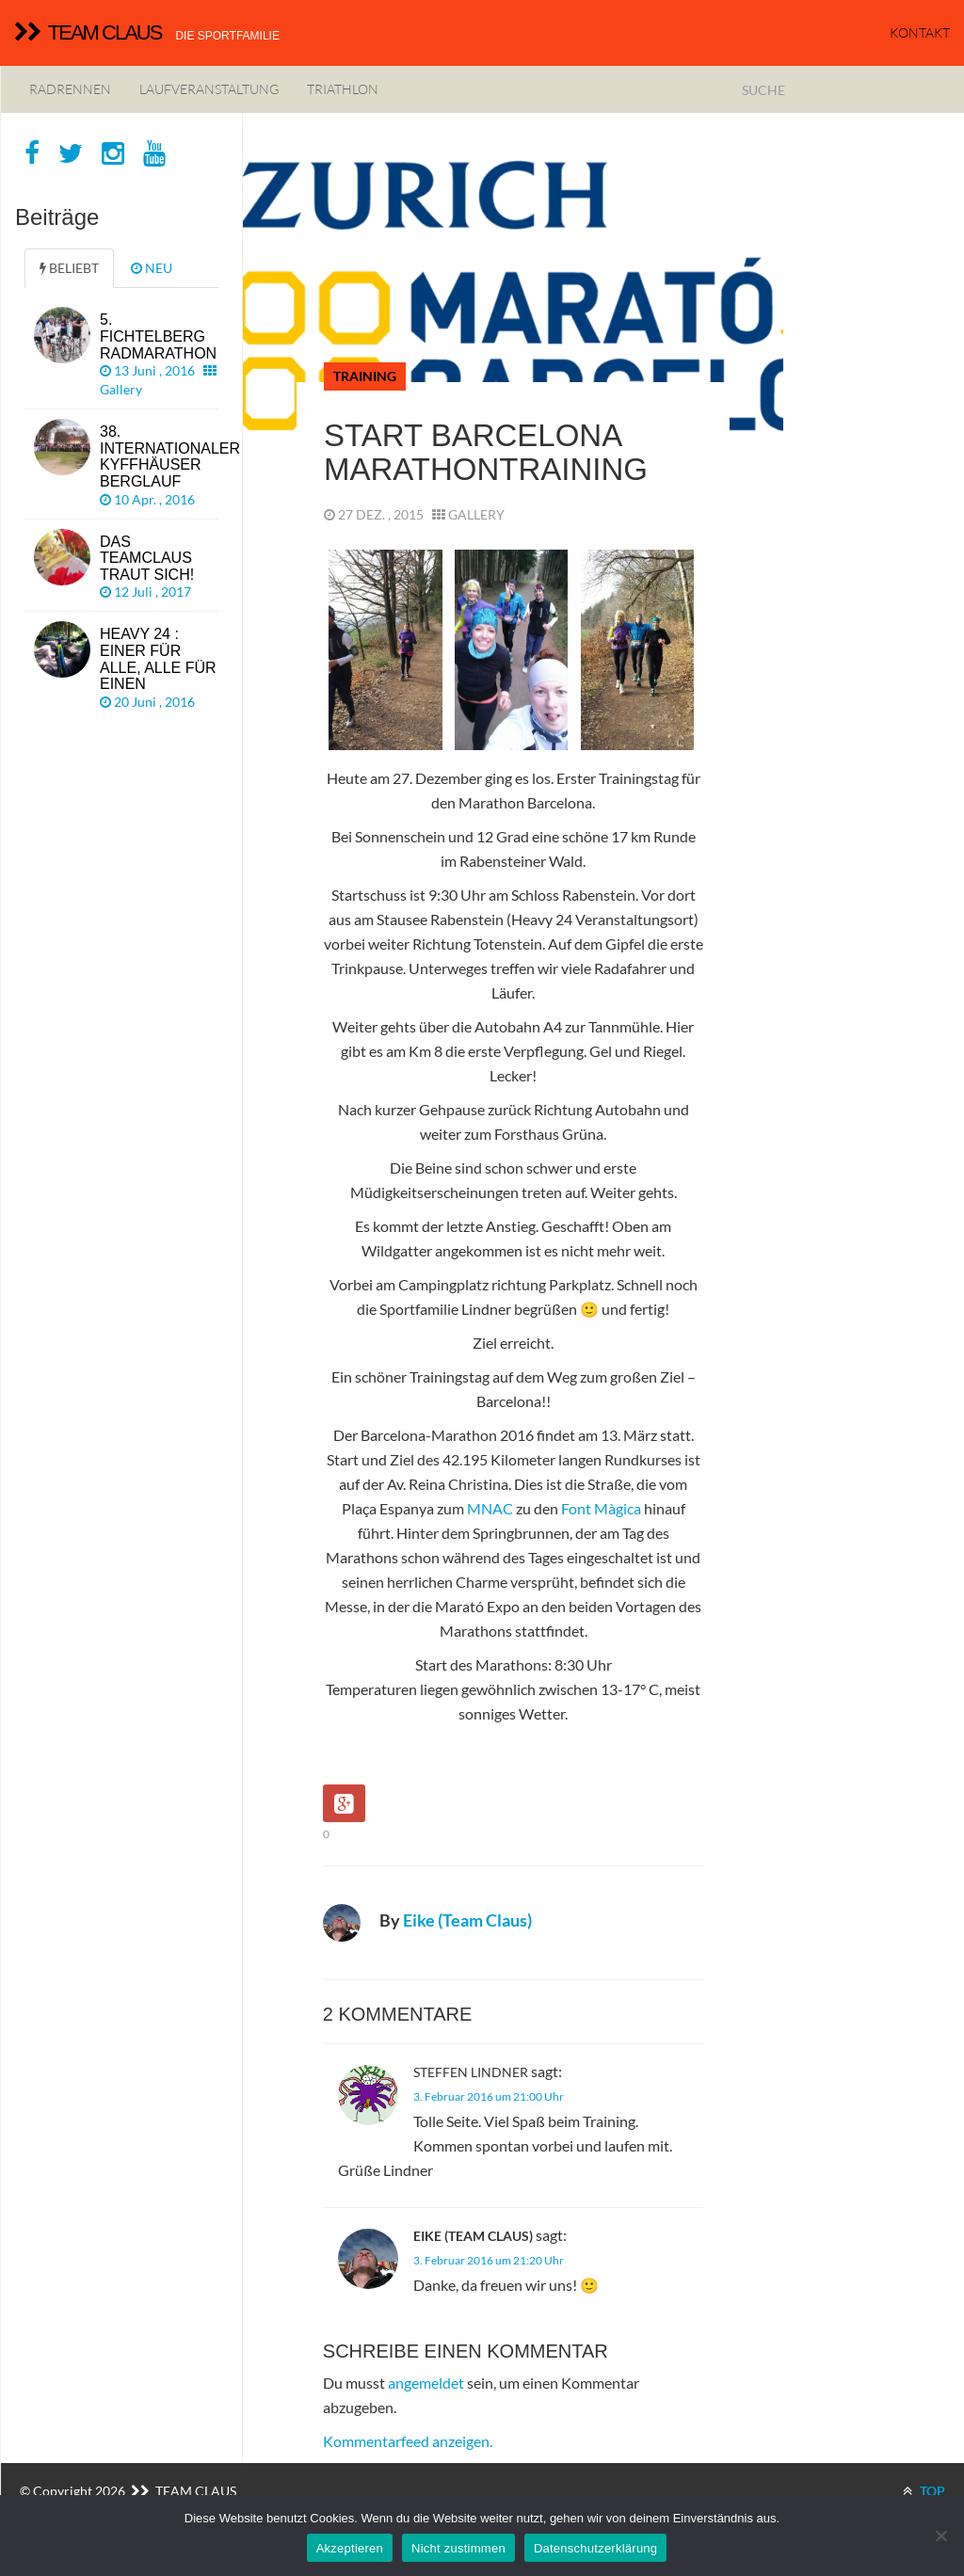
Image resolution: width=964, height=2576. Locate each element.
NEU (151, 268)
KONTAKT (920, 32)
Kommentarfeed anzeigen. (407, 2441)
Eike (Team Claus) (467, 1920)
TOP (924, 2491)
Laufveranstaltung (209, 89)
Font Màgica (601, 1508)
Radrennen (70, 89)
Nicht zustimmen (458, 2548)
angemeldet (426, 2383)
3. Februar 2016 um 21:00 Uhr (488, 2096)
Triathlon (342, 89)
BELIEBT (69, 268)
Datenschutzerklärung (595, 2548)
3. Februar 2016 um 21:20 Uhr (488, 2260)
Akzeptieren (349, 2548)
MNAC (490, 1508)
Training (364, 376)
